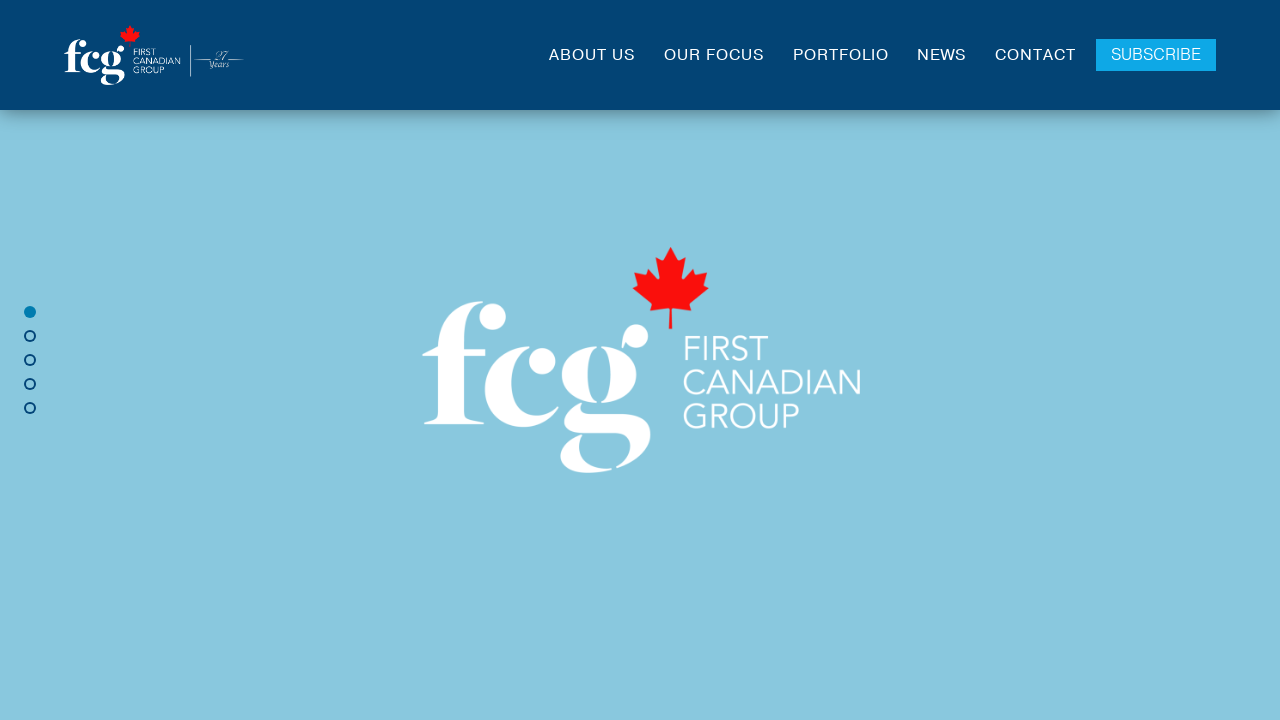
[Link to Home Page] (154, 55)
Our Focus (714, 55)
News (942, 55)
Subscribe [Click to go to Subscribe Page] (1156, 55)
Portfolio (841, 55)
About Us (592, 55)
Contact (1035, 55)
